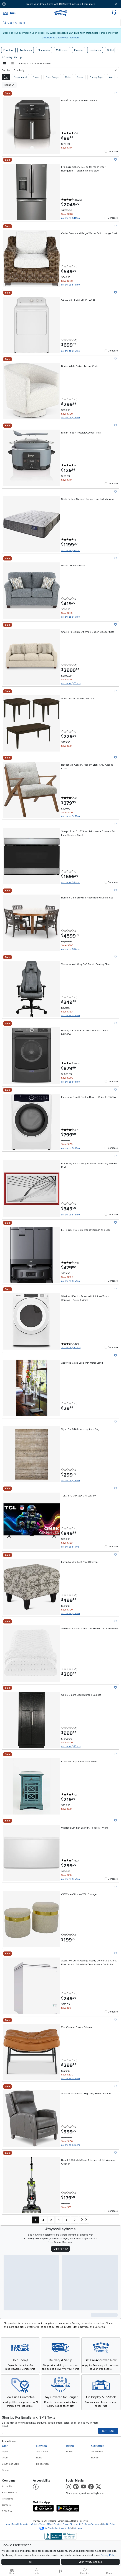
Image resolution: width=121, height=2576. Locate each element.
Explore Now (61, 2248)
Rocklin (95, 2457)
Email (5, 2425)
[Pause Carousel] (4, 4)
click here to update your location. (60, 37)
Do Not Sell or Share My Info (55, 2528)
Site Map (77, 2528)
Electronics (44, 50)
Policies (57, 2524)
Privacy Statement (71, 2524)
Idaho (70, 2446)
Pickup (18, 57)
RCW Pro (7, 2511)
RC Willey (7, 57)
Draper (6, 2470)
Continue (108, 2430)
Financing (7, 2498)
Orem (5, 2457)
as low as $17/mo (70, 1546)
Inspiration (95, 50)
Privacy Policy (108, 2555)
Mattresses (62, 50)
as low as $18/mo (70, 1081)
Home (8, 2524)
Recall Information (20, 2524)
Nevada (41, 2446)
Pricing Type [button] (96, 77)
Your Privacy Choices (90, 2561)
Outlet (110, 50)
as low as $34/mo (70, 882)
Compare (113, 151)
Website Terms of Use (41, 2524)
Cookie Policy (108, 2524)
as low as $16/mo (70, 1148)
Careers (6, 2504)
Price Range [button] (52, 77)
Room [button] (80, 77)
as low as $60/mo (70, 683)
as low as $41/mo (70, 217)
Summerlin (42, 2451)
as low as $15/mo (70, 284)
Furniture (8, 50)
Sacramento (97, 2451)
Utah (5, 2446)
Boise (69, 2451)
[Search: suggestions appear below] (60, 23)
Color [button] (68, 77)
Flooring (78, 50)
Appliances (26, 50)
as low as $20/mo (70, 1347)
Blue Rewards (9, 2492)
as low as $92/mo (70, 949)
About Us (7, 2486)
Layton (5, 2451)
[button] (6, 77)
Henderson (42, 2463)
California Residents (91, 2524)
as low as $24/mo (70, 550)
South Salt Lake (10, 2463)
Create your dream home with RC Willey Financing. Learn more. (60, 4)
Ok (30, 2561)
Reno (39, 2457)
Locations (9, 2441)
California (97, 2446)
